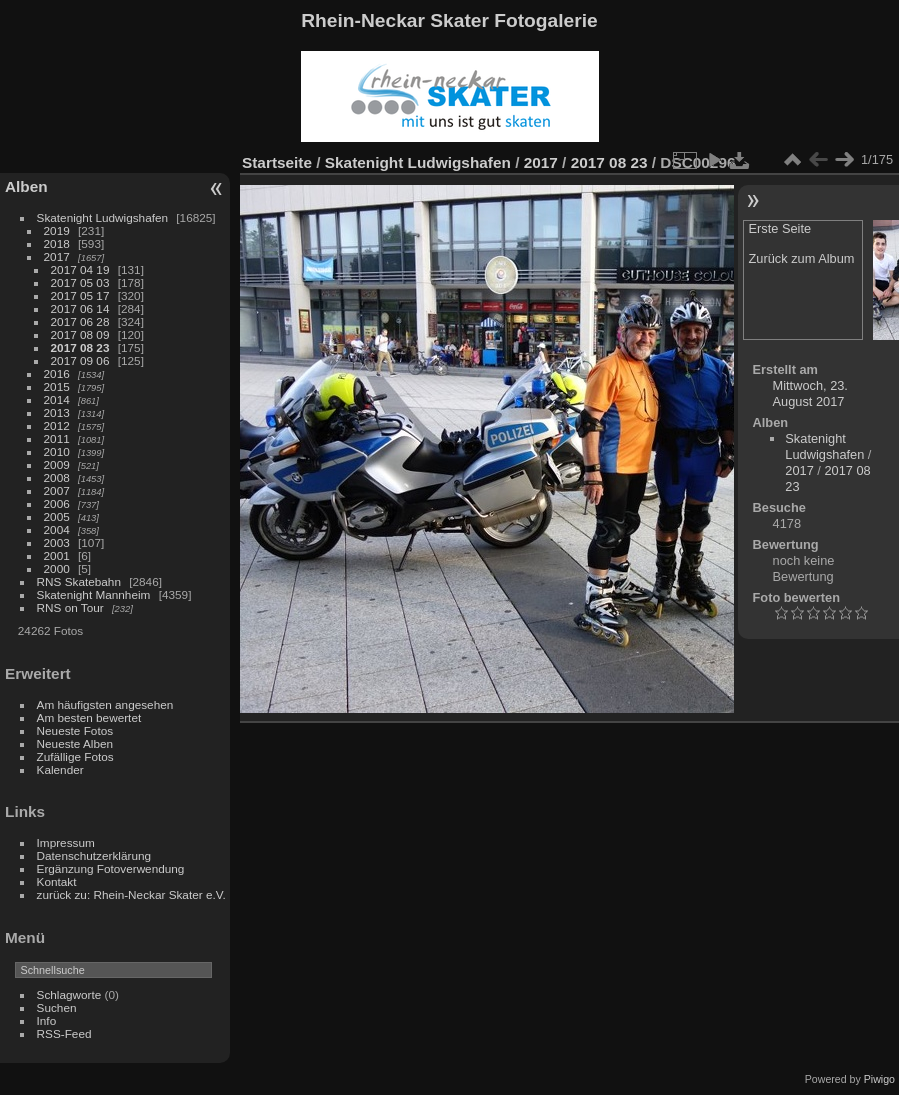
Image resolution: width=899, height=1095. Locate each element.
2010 (57, 451)
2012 (57, 425)
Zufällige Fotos (75, 756)
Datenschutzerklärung (94, 855)
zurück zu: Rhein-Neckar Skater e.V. (131, 894)
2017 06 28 (80, 321)
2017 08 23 (80, 347)
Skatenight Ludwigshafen (102, 217)
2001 (57, 555)
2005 (57, 516)
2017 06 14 (80, 308)
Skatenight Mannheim (94, 594)
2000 (57, 568)
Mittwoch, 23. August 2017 (810, 393)
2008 (57, 477)
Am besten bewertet (89, 717)
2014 (57, 399)
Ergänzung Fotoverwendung (111, 868)
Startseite (277, 162)
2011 (57, 438)
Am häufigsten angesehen (105, 704)
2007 (57, 490)
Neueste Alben (75, 743)
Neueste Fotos (75, 730)
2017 (57, 256)
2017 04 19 (80, 269)
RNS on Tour (70, 607)
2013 (57, 412)
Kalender (60, 769)
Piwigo (879, 1079)
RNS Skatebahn (79, 581)
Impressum (66, 842)
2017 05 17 (80, 295)
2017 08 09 (80, 334)
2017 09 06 (80, 360)
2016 (57, 373)
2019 (57, 230)
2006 (57, 503)
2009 (57, 464)
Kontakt (57, 881)
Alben (26, 186)
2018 (57, 243)
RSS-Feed (64, 1033)
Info (47, 1020)
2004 (57, 529)
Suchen (57, 1007)
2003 (57, 542)
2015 (57, 386)
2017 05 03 (80, 282)
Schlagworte (69, 994)
